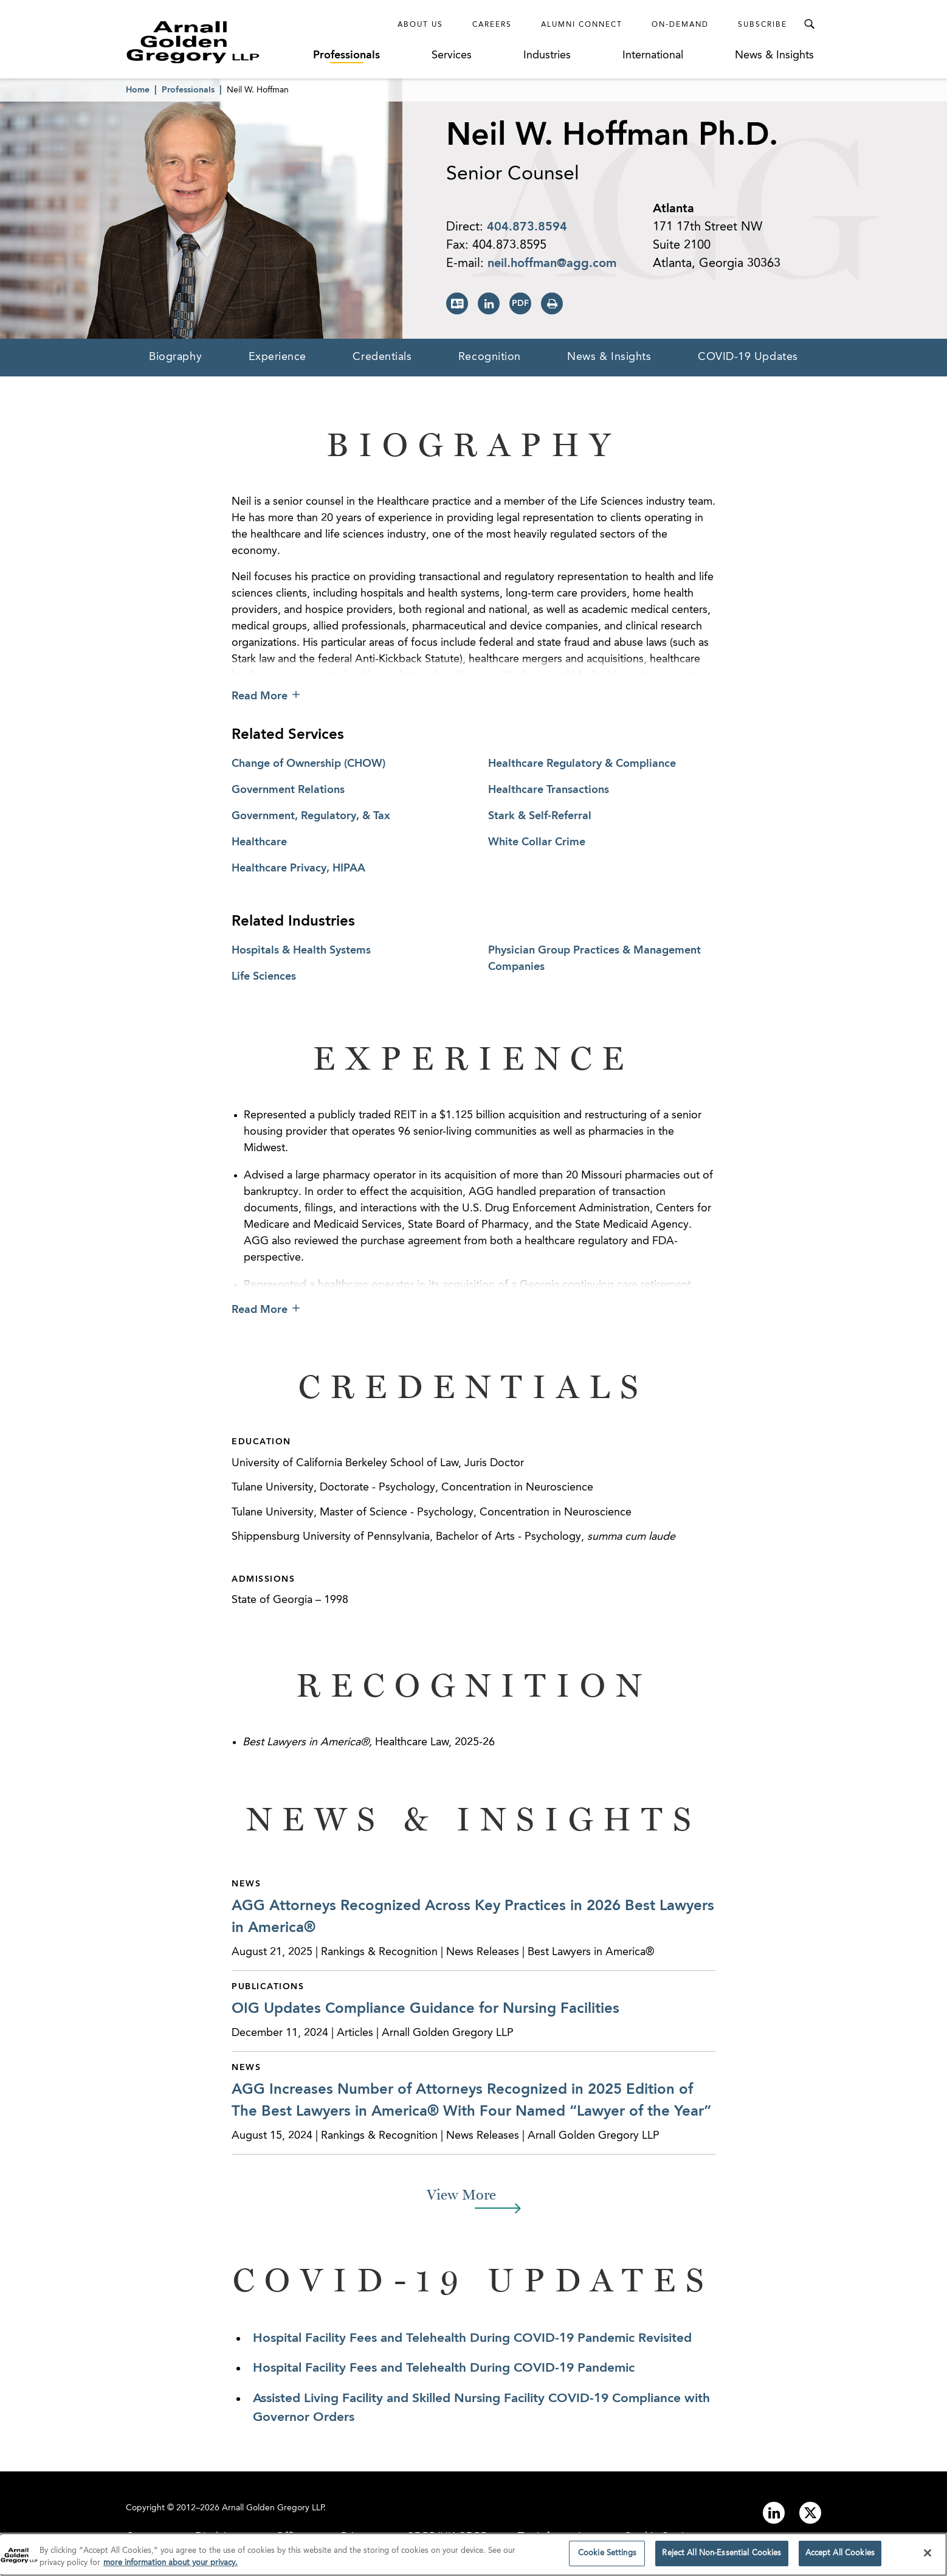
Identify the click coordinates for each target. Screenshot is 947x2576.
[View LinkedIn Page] (489, 303)
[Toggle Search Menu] (809, 24)
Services (452, 55)
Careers (492, 25)
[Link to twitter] (810, 2513)
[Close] (927, 2558)
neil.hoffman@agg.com (551, 264)
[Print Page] (552, 303)
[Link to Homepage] (215, 42)
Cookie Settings (662, 2537)
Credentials (382, 356)
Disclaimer (220, 2537)
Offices (293, 2537)
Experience (278, 356)
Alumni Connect (581, 25)
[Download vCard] (457, 303)
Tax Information (555, 2537)
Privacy (358, 2537)
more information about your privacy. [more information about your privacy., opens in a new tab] (170, 2568)
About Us (420, 25)
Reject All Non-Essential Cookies (721, 2559)
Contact (145, 2537)
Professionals (346, 55)
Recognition (489, 356)
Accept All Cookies (840, 2559)
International (652, 55)
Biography (175, 356)
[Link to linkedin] (774, 2513)
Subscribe (762, 25)
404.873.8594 (527, 227)
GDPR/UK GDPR (446, 2537)
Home (138, 90)
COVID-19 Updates (748, 356)
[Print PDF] (520, 303)
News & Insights (774, 55)
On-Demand (680, 25)
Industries (547, 55)
